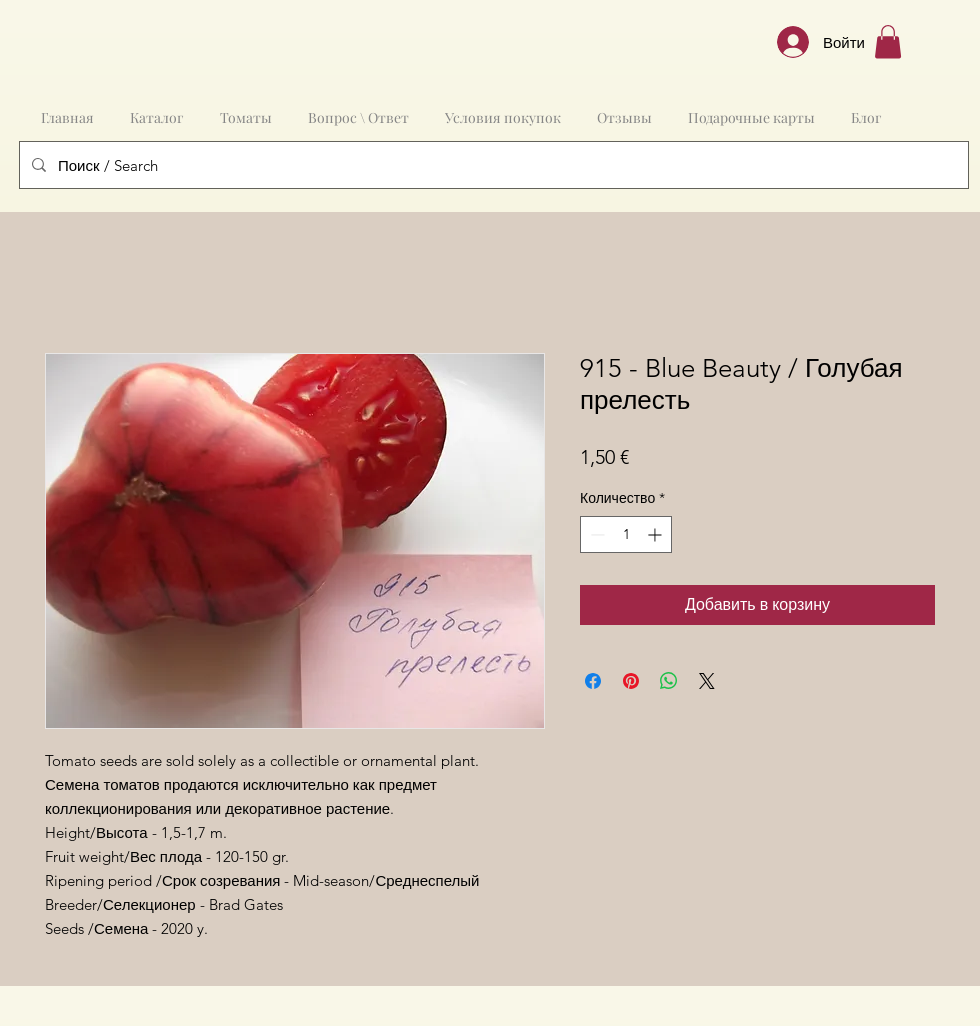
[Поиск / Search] (492, 165)
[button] (888, 41)
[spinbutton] (626, 534)
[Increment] (656, 534)
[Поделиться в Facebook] (593, 681)
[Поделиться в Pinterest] (631, 681)
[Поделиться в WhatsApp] (669, 681)
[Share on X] (707, 681)
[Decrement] (595, 534)
